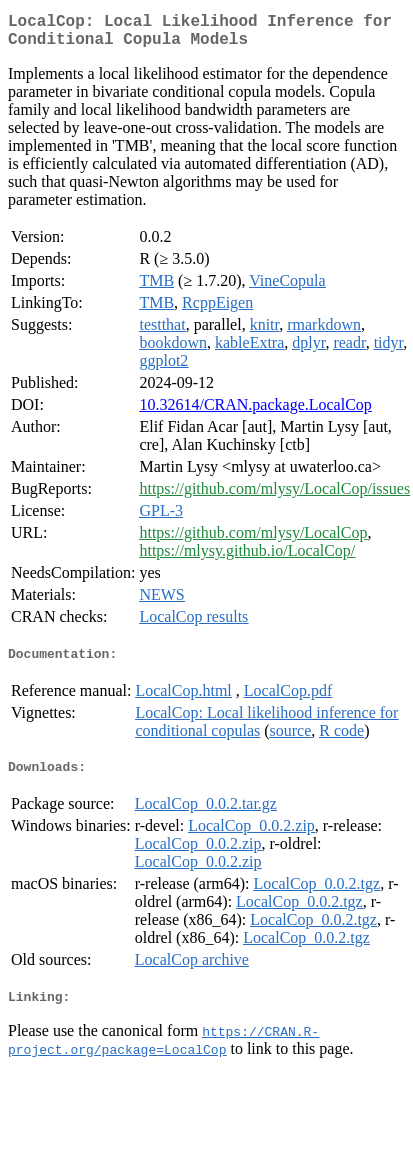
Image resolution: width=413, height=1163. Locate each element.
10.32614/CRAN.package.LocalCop (255, 412)
